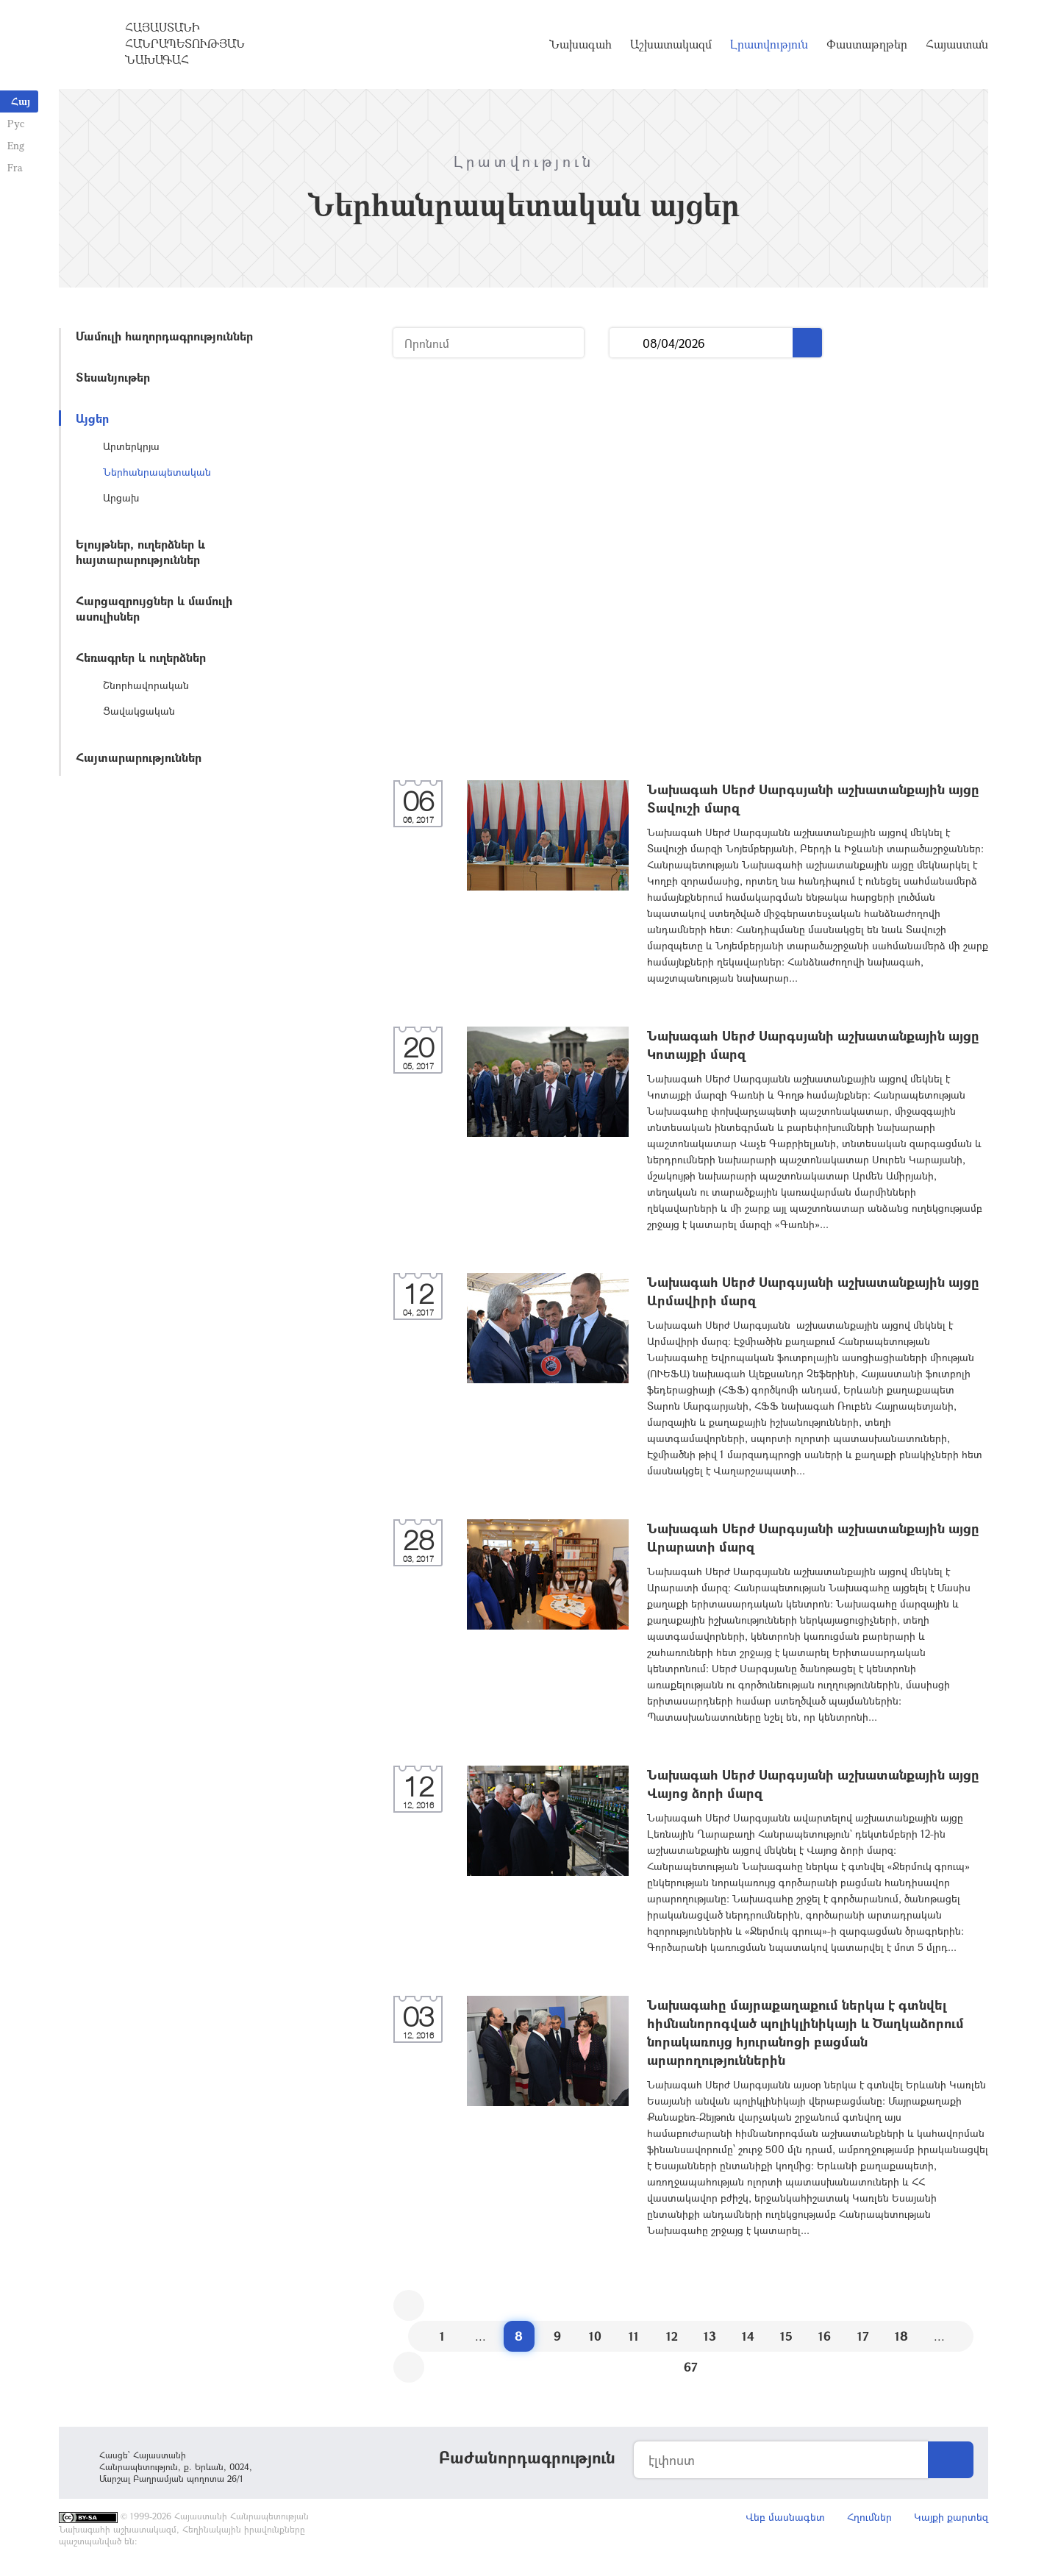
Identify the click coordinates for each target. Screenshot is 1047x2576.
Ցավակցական (139, 711)
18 (901, 2336)
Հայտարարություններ (138, 757)
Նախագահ (580, 44)
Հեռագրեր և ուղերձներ (141, 657)
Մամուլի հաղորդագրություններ (164, 335)
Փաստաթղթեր (866, 44)
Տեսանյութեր (113, 377)
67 (691, 2367)
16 (824, 2336)
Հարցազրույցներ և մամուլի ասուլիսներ (154, 608)
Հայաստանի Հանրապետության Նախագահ (185, 43)
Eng (15, 145)
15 (786, 2336)
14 (748, 2336)
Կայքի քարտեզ (951, 2517)
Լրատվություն (769, 44)
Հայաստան (957, 44)
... (626, 343)
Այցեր (92, 418)
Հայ (20, 101)
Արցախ (121, 497)
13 (710, 2336)
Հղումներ (869, 2517)
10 (595, 2336)
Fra (15, 167)
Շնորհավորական (146, 685)
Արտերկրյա (131, 446)
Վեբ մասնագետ (785, 2517)
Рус (15, 123)
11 (634, 2336)
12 (672, 2336)
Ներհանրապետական (157, 472)
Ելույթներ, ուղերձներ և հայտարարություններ (140, 551)
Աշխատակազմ (671, 44)
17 (863, 2336)
